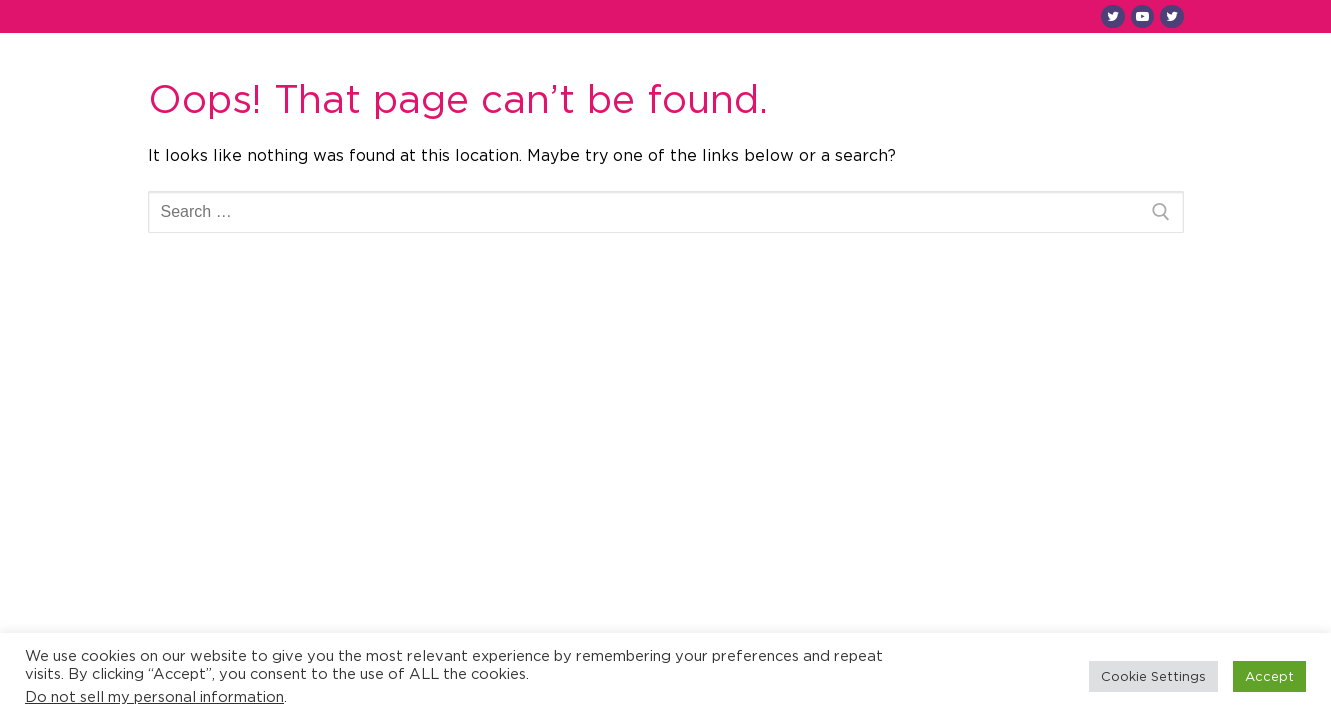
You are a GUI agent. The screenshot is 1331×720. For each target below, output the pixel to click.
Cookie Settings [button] (1153, 676)
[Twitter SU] (1112, 16)
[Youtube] (1142, 16)
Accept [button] (1269, 676)
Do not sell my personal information (154, 696)
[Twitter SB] (1171, 16)
